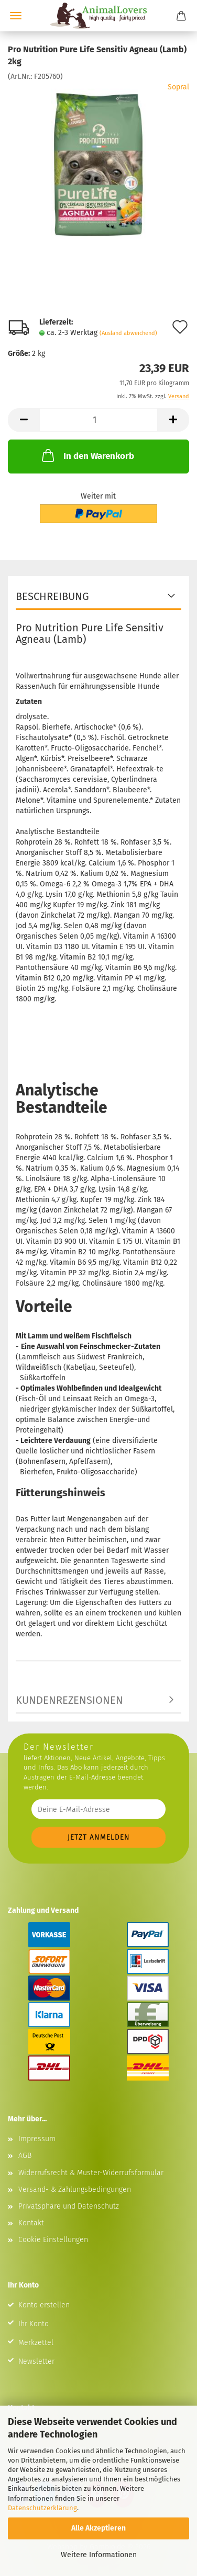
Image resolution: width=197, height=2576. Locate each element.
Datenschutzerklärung (42, 2508)
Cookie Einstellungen (53, 2239)
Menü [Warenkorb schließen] (15, 15)
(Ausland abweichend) (128, 333)
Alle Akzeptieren (98, 2528)
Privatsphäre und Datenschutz (68, 2206)
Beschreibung (52, 596)
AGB (24, 2155)
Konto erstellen (44, 2305)
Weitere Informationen (99, 2554)
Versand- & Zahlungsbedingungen (74, 2189)
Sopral (178, 87)
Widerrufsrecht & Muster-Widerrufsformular (90, 2172)
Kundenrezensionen (69, 1700)
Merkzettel (35, 2342)
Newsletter (36, 2361)
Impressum (37, 2138)
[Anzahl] (98, 420)
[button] (23, 420)
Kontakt (31, 2223)
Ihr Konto (33, 2323)
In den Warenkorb (87, 455)
